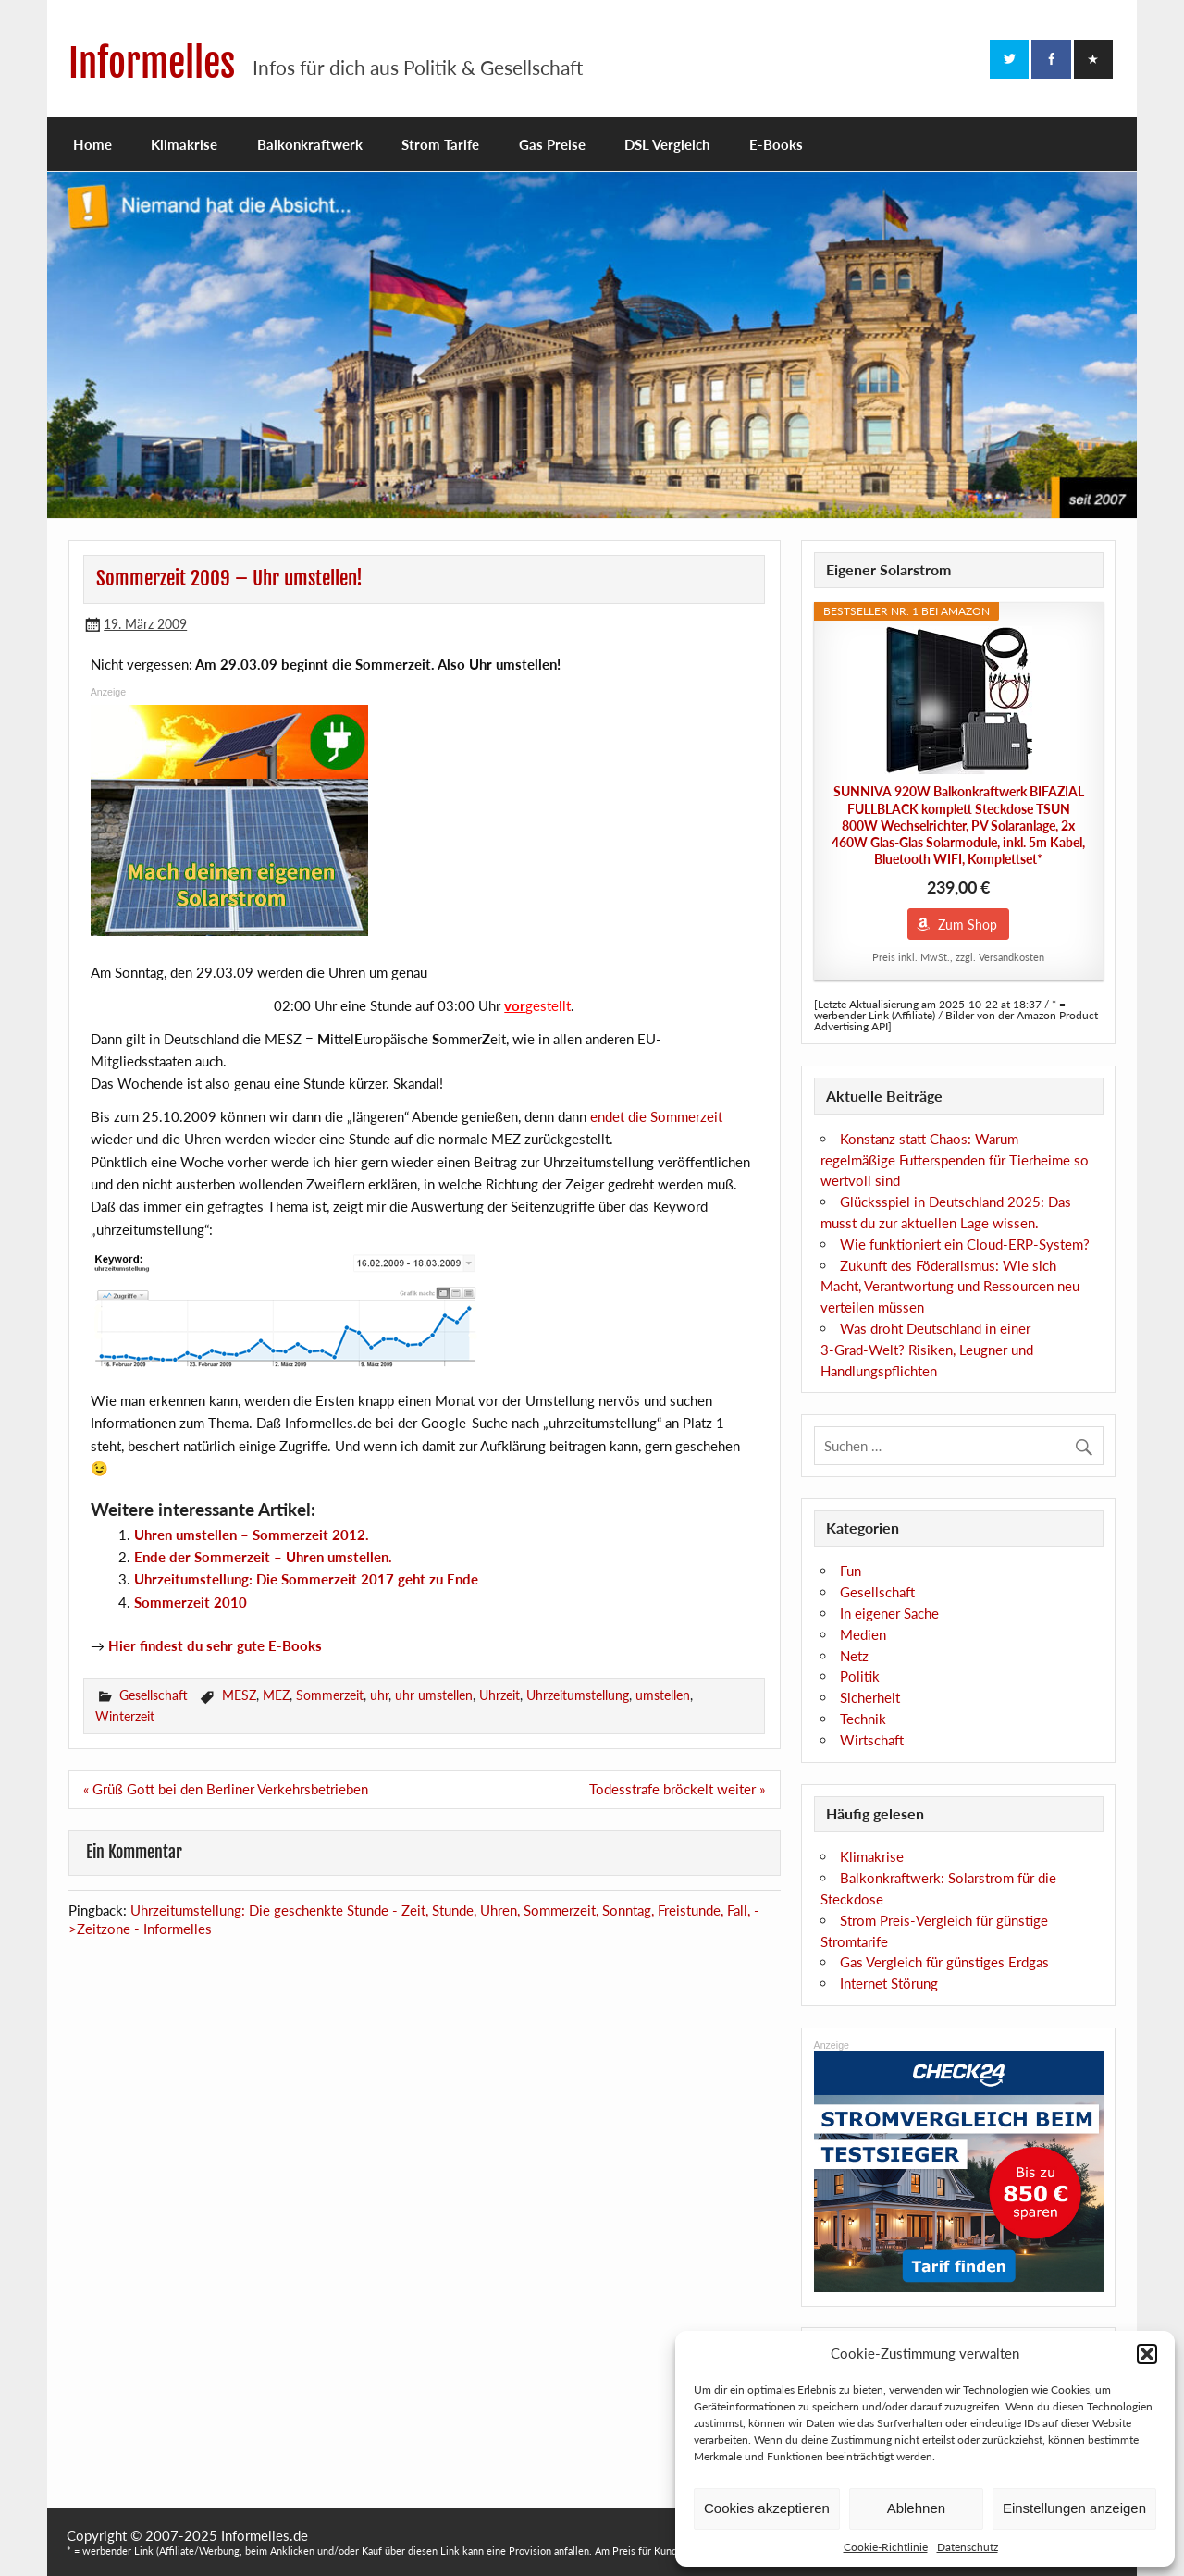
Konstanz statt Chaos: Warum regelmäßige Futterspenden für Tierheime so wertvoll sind (954, 1159)
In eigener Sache (889, 1613)
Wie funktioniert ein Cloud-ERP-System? (965, 1244)
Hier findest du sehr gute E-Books (215, 1645)
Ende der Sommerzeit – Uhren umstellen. (263, 1556)
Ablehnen (916, 2508)
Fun (850, 1570)
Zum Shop (967, 924)
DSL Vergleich (666, 144)
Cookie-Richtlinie (886, 2547)
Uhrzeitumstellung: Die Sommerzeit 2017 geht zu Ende (306, 1579)
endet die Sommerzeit (656, 1116)
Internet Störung (889, 1983)
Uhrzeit (499, 1695)
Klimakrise (184, 144)
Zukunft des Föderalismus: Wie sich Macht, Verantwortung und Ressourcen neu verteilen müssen (949, 1286)
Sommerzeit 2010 (190, 1602)
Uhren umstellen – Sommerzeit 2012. (251, 1534)
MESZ (239, 1695)
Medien (863, 1634)
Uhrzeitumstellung (577, 1695)
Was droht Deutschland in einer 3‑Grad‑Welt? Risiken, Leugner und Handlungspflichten (926, 1349)
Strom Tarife (440, 144)
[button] (1147, 2354)
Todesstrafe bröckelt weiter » (677, 1789)
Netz (854, 1655)
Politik (860, 1676)
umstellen (662, 1695)
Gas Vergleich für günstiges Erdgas (944, 1962)
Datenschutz (967, 2547)
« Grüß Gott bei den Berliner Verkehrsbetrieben (225, 1789)
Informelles (151, 63)
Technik (863, 1718)
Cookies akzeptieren (767, 2508)
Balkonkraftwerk (310, 144)
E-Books (776, 144)
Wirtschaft (872, 1740)
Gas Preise (552, 144)
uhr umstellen (434, 1695)
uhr (379, 1695)
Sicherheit (870, 1697)
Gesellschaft (153, 1695)
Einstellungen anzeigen (1074, 2508)
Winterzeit (124, 1716)
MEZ (276, 1695)
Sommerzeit (330, 1695)
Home (92, 144)
